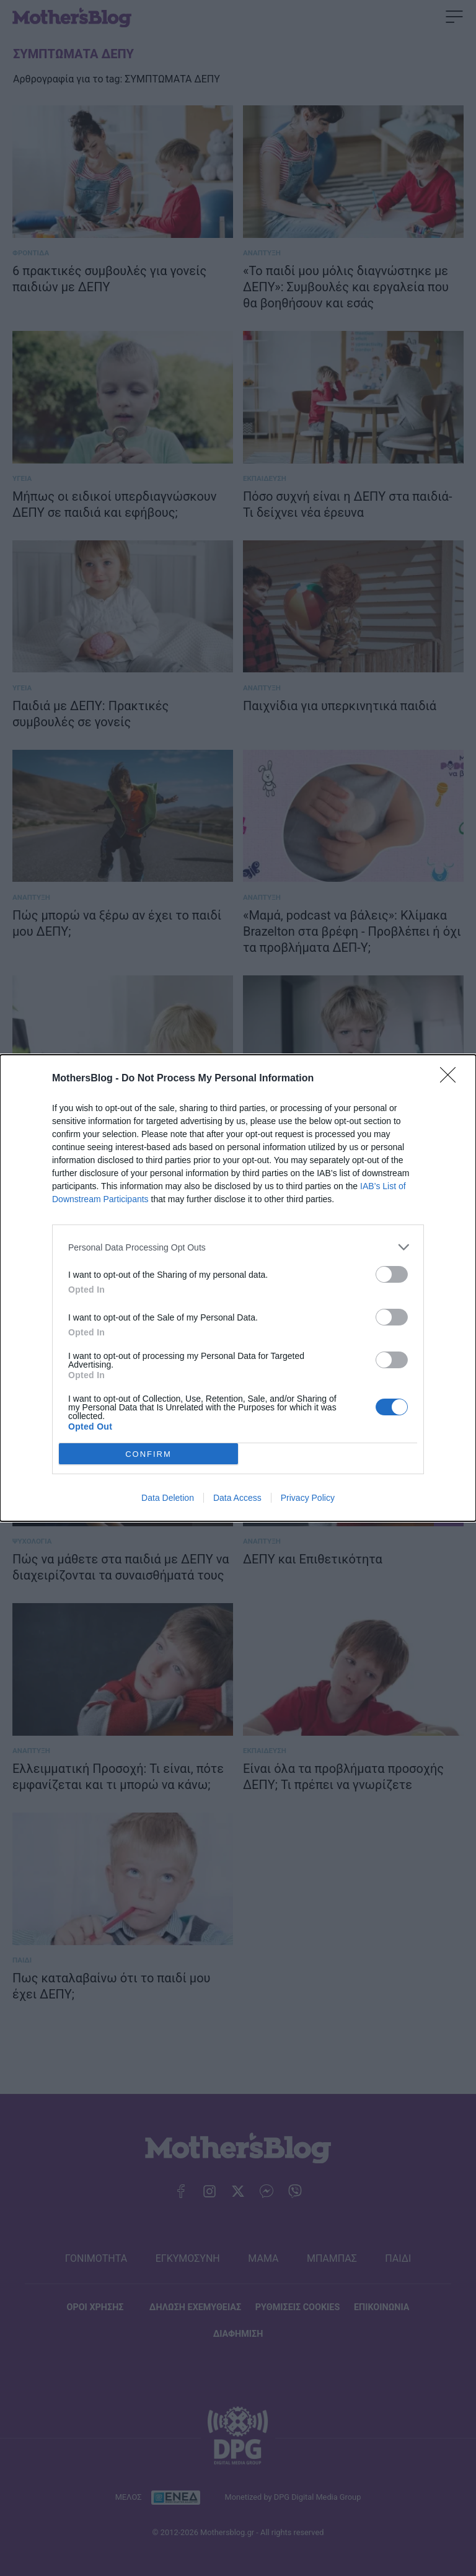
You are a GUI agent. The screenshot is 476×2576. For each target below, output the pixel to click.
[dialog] (238, 1288)
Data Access (237, 1498)
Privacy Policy (308, 1498)
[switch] (392, 1274)
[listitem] (238, 1247)
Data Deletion (167, 1498)
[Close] (452, 1079)
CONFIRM (148, 1454)
